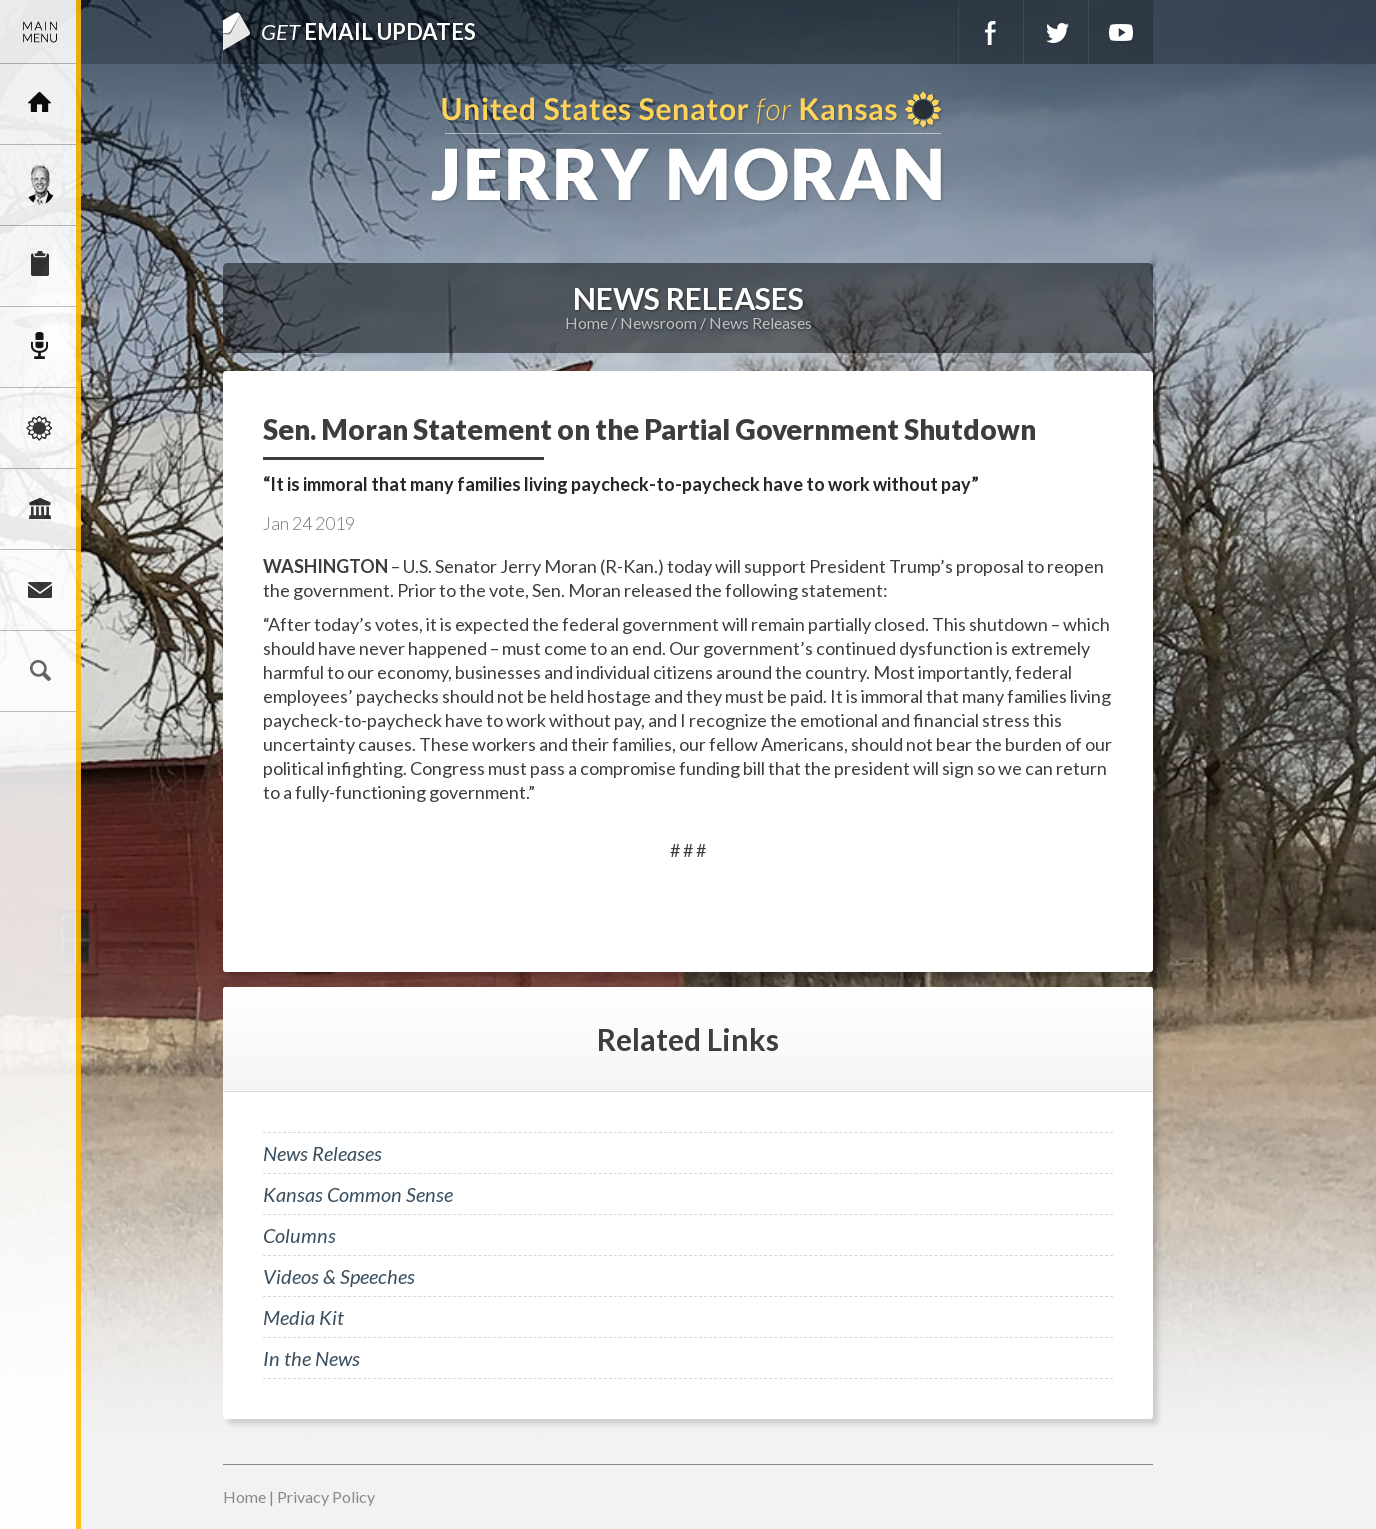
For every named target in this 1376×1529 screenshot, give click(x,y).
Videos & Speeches (339, 1276)
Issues (40, 428)
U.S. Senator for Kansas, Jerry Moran (688, 148)
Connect (40, 590)
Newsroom (40, 347)
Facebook (991, 32)
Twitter (1056, 32)
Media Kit (303, 1317)
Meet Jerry (40, 185)
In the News (311, 1358)
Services (40, 266)
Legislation (40, 509)
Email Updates (368, 31)
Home (586, 322)
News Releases (760, 322)
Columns (299, 1235)
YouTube (1121, 32)
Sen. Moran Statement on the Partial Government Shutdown (649, 429)
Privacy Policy (326, 1496)
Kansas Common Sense (358, 1194)
